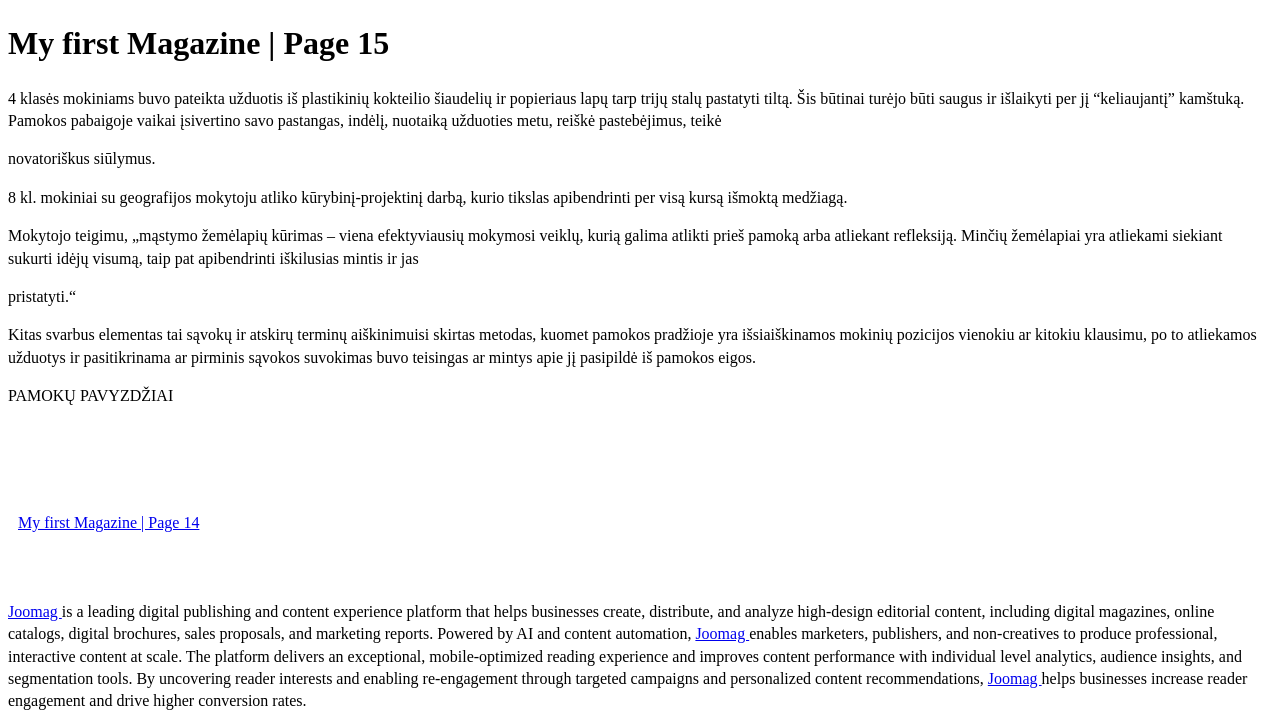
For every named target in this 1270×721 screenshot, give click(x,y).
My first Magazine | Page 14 (108, 522)
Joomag (35, 611)
